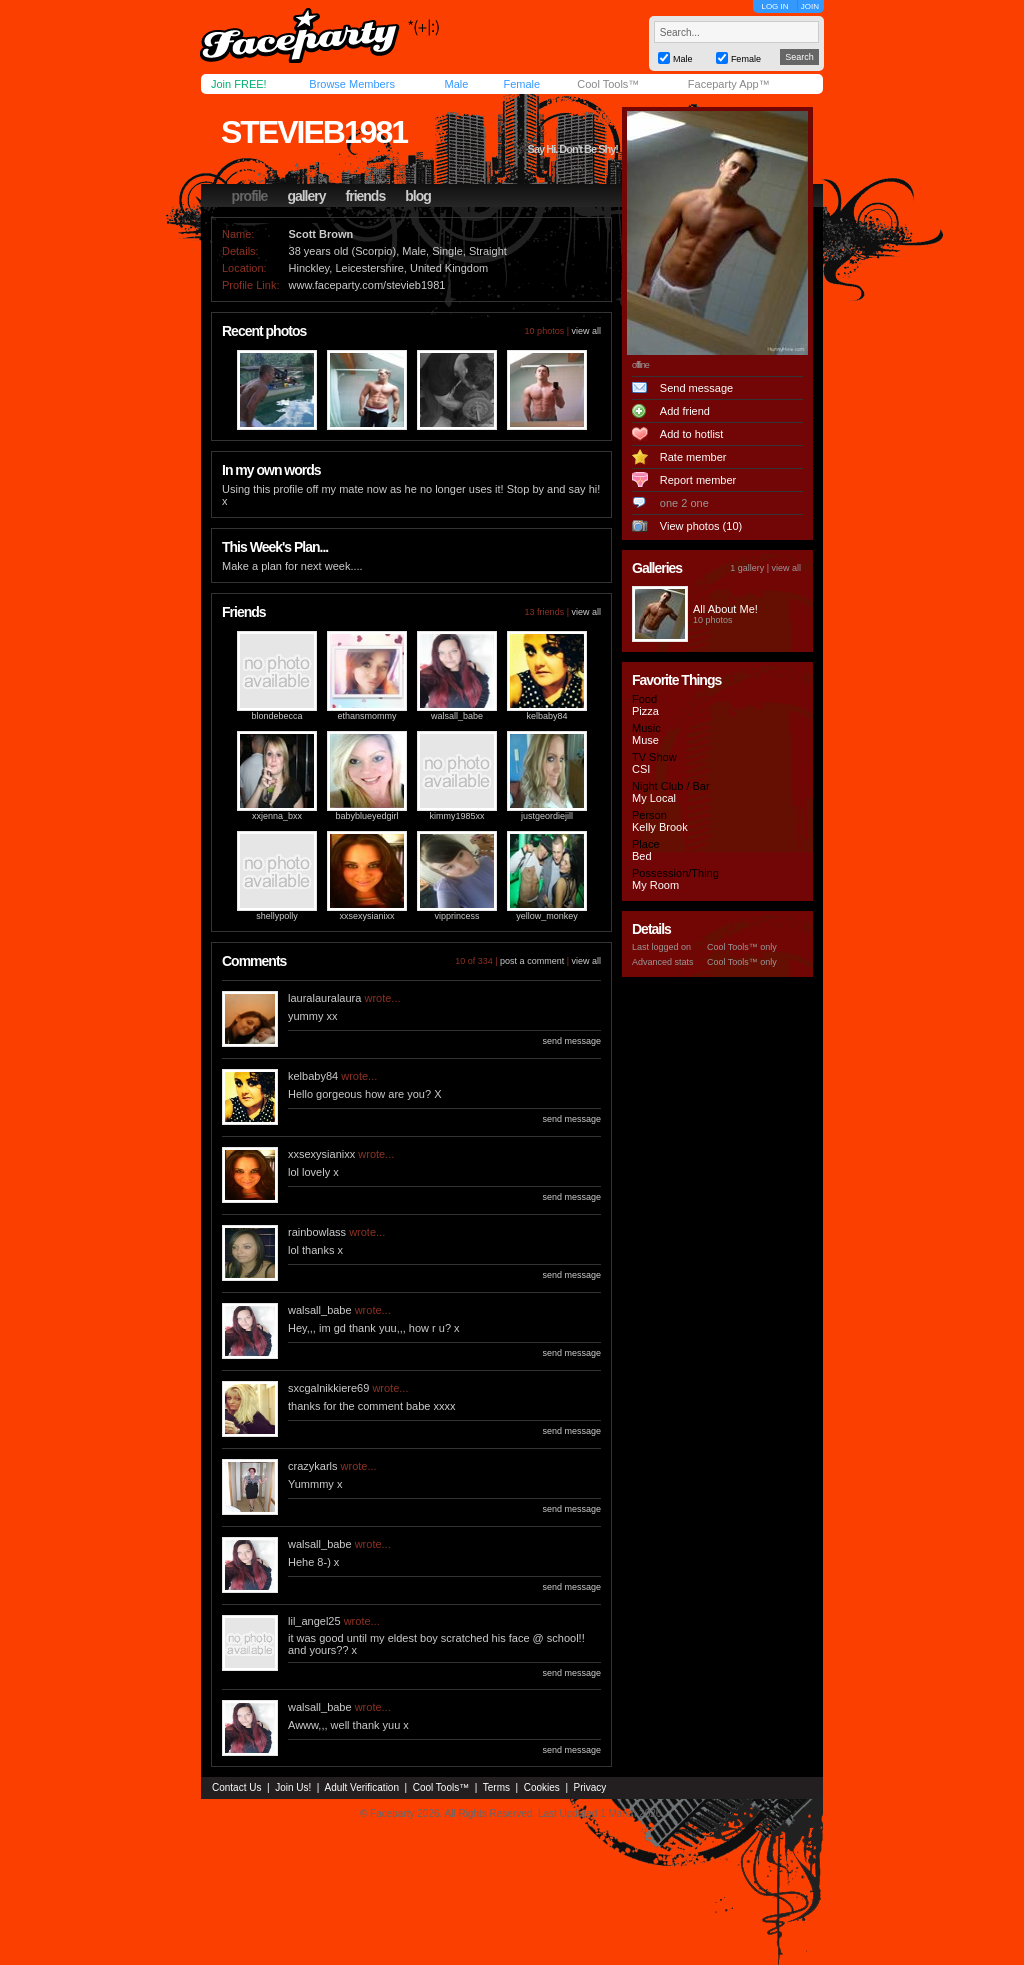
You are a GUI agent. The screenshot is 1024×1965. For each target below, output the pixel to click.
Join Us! (293, 1787)
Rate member (693, 457)
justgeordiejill (547, 816)
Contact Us (236, 1787)
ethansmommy (366, 716)
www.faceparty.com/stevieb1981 (367, 285)
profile (250, 196)
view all (586, 331)
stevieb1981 (314, 132)
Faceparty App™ (729, 84)
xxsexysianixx (366, 916)
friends (366, 196)
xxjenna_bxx (277, 816)
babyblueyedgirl (366, 816)
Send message (696, 388)
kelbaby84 (546, 716)
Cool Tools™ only (742, 947)
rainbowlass (317, 1232)
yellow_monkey (547, 916)
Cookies (542, 1787)
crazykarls (313, 1466)
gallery (306, 196)
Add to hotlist (692, 434)
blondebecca (276, 716)
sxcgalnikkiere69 (328, 1388)
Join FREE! (239, 84)
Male (456, 84)
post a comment (532, 961)
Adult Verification (361, 1787)
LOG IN (774, 6)
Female (521, 84)
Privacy (590, 1787)
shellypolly (277, 916)
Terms (496, 1787)
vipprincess (456, 916)
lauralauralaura (324, 998)
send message (571, 1041)
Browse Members (352, 84)
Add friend (685, 411)
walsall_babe (457, 716)
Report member (698, 480)
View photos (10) (701, 526)
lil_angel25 (314, 1621)
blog (418, 196)
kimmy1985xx (456, 816)
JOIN (810, 6)
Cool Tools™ (608, 84)
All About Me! (725, 609)
